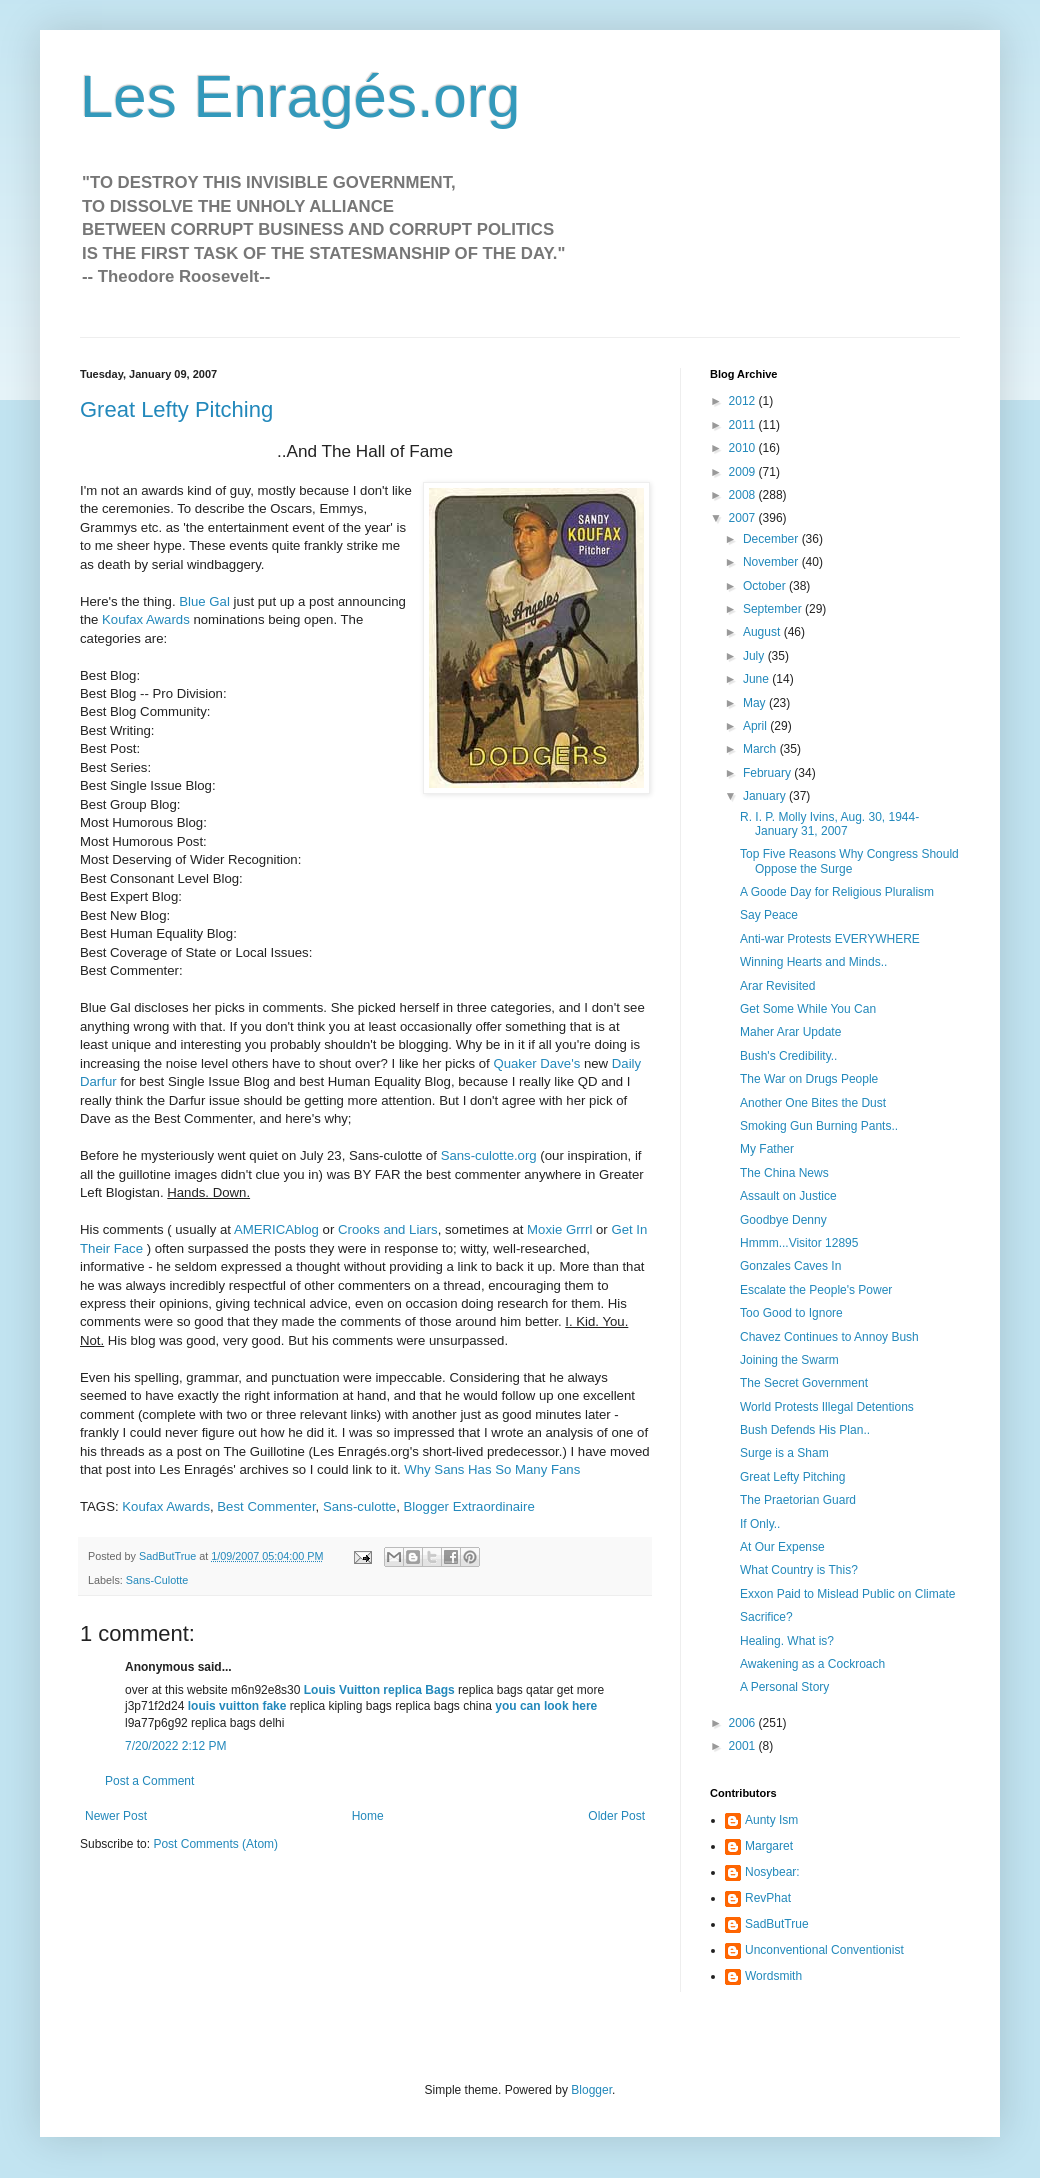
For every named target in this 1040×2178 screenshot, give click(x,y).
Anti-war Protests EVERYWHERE (830, 939)
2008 (744, 495)
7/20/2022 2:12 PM (175, 1746)
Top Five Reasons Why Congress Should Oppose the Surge (849, 861)
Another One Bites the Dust (813, 1103)
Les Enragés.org (300, 96)
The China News (784, 1173)
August (763, 632)
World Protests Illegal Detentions (827, 1407)
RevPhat (768, 1898)
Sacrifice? (766, 1617)
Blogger (591, 2090)
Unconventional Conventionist (824, 1950)
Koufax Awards (146, 619)
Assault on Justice (788, 1196)
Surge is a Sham (784, 1453)
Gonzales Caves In (790, 1266)
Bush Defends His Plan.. (805, 1430)
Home (368, 1816)
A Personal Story (784, 1687)
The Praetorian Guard (798, 1500)
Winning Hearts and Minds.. (813, 962)
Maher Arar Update (790, 1032)
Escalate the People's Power (816, 1290)
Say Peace (769, 915)
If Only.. (760, 1524)
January (766, 796)
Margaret (769, 1846)
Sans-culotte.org (489, 1155)
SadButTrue (777, 1924)
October (766, 586)
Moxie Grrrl (559, 1229)
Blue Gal (204, 601)
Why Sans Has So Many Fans (492, 1469)
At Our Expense (782, 1547)
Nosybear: (772, 1872)
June (757, 679)
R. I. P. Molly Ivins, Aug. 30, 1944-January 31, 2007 (829, 824)
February (768, 773)
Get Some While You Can (808, 1009)
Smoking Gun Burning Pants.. (819, 1126)
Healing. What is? (787, 1641)
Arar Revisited (777, 986)
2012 (744, 401)
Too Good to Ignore (791, 1313)
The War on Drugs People (809, 1079)
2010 (744, 448)
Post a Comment (149, 1781)
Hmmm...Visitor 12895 (799, 1243)
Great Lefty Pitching (176, 409)
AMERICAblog (276, 1229)
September (774, 609)
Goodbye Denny (783, 1220)
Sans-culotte (359, 1506)
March (761, 749)
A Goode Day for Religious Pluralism (837, 892)
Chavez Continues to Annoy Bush (829, 1337)
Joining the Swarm (789, 1360)
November (772, 562)
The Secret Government (804, 1383)
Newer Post (116, 1816)
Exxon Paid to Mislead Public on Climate (847, 1594)
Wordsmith (773, 1976)
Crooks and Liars (388, 1229)
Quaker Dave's (536, 1063)
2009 (744, 472)
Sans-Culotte (157, 1580)
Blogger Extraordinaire (469, 1506)
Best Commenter (266, 1506)
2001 (744, 1746)
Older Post (616, 1816)
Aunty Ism (771, 1820)
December (772, 539)
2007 (744, 518)
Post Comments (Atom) (215, 1844)
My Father (767, 1149)
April (756, 726)
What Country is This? (799, 1570)
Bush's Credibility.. (788, 1056)
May (756, 703)
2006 (744, 1723)
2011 (744, 425)
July (755, 656)
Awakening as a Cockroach (812, 1664)
